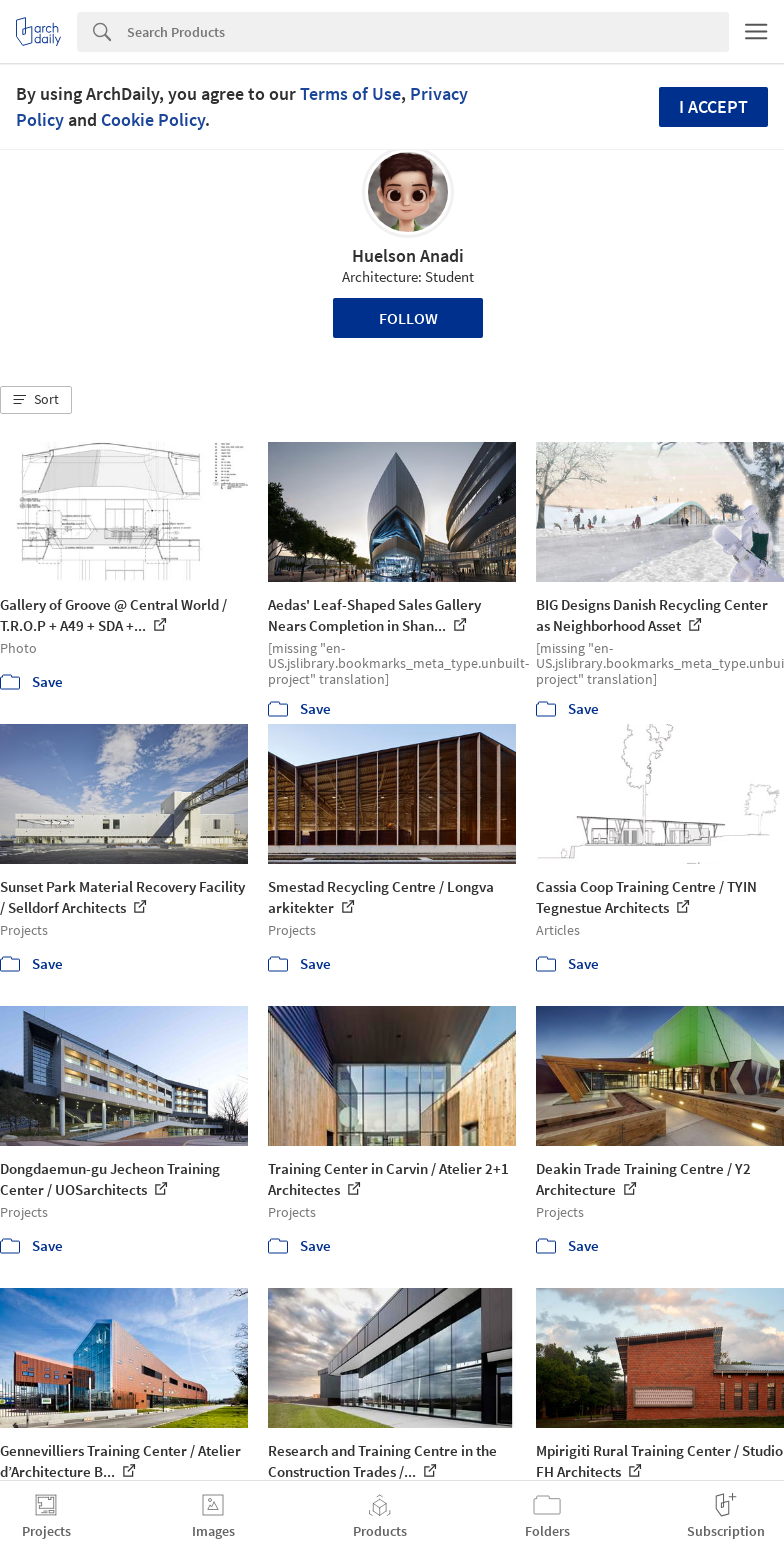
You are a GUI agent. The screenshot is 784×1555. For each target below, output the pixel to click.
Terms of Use (350, 93)
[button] (36, 400)
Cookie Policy (153, 119)
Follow (408, 318)
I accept (713, 106)
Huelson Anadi (408, 255)
